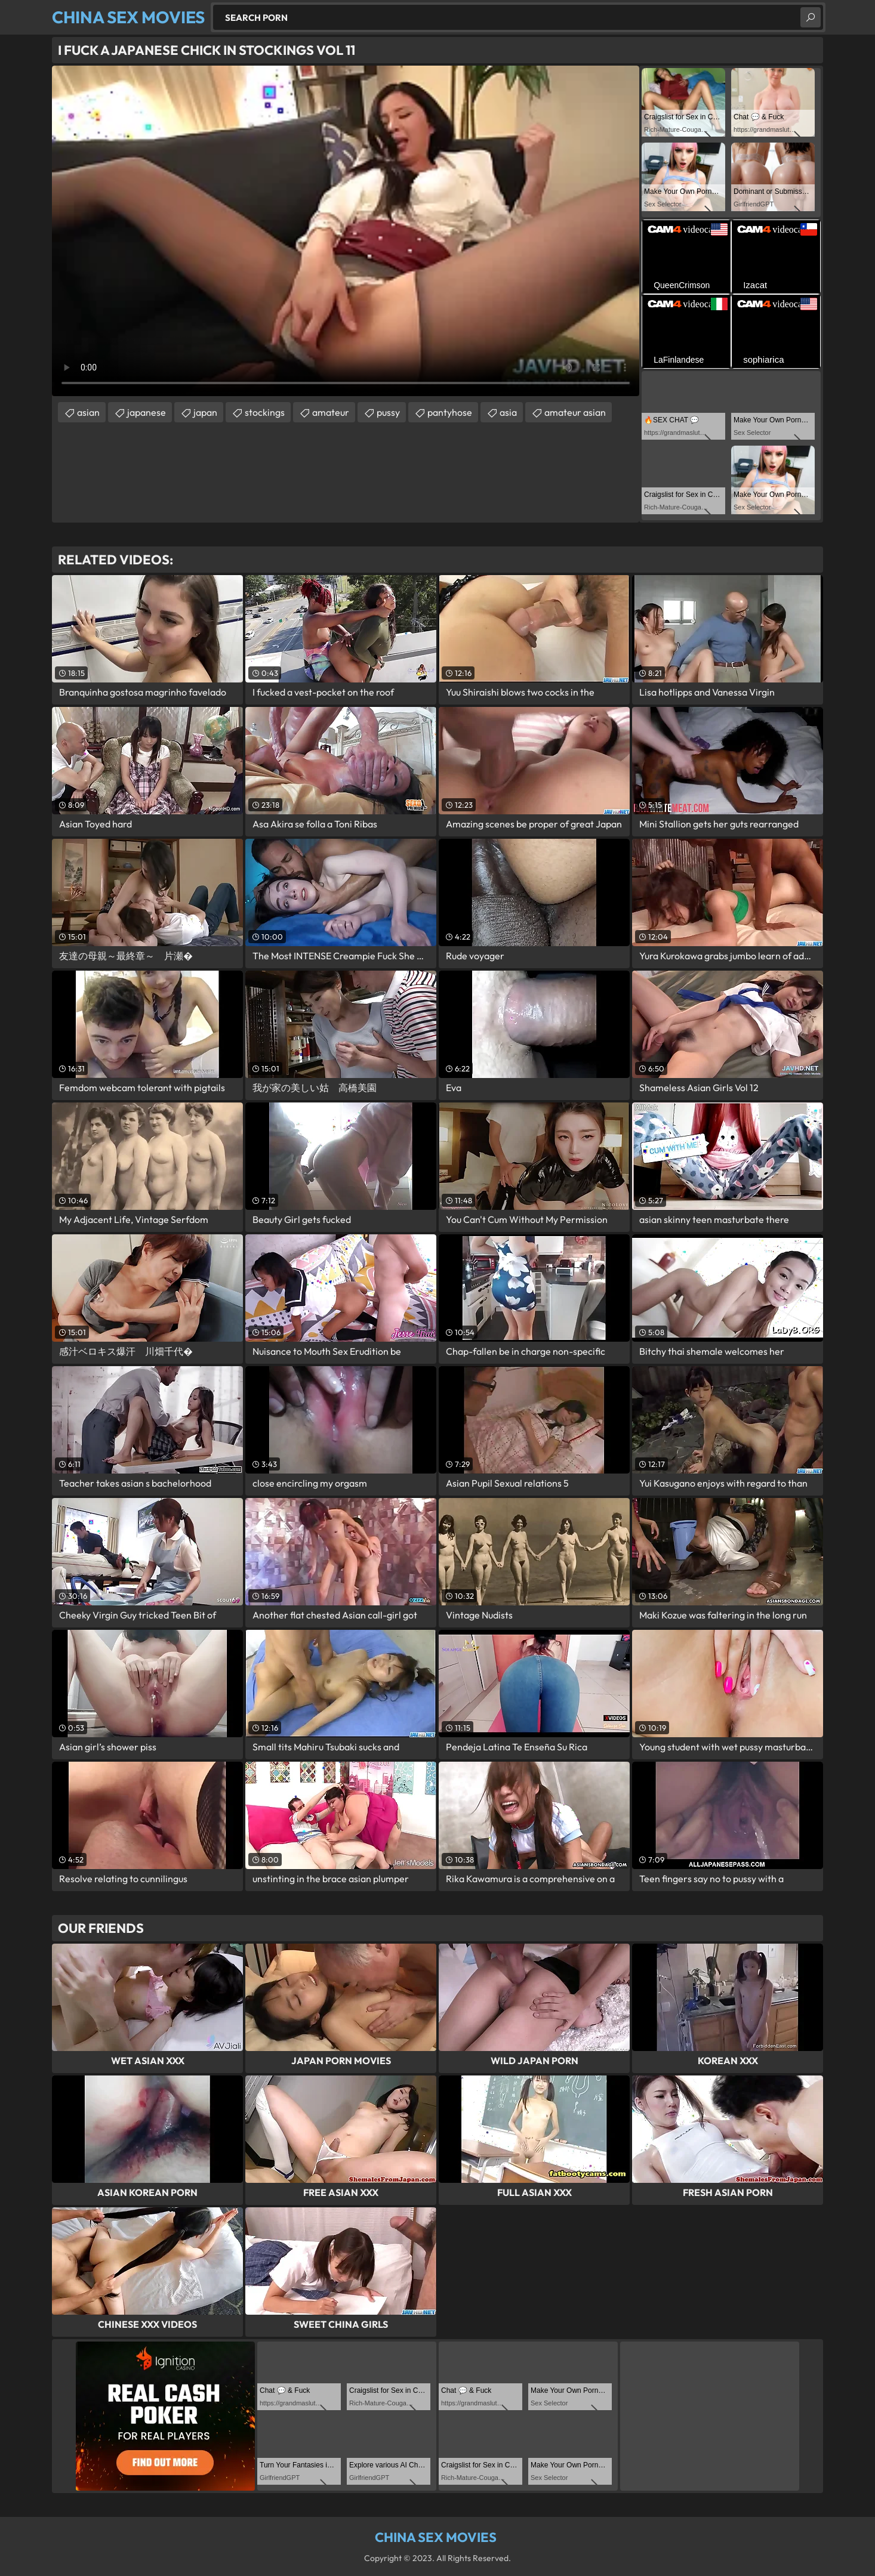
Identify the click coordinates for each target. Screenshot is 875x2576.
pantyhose (449, 412)
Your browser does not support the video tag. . (345, 231)
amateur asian (575, 412)
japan (205, 412)
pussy (388, 412)
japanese (146, 412)
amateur (330, 412)
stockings (265, 412)
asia (508, 412)
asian (88, 412)
